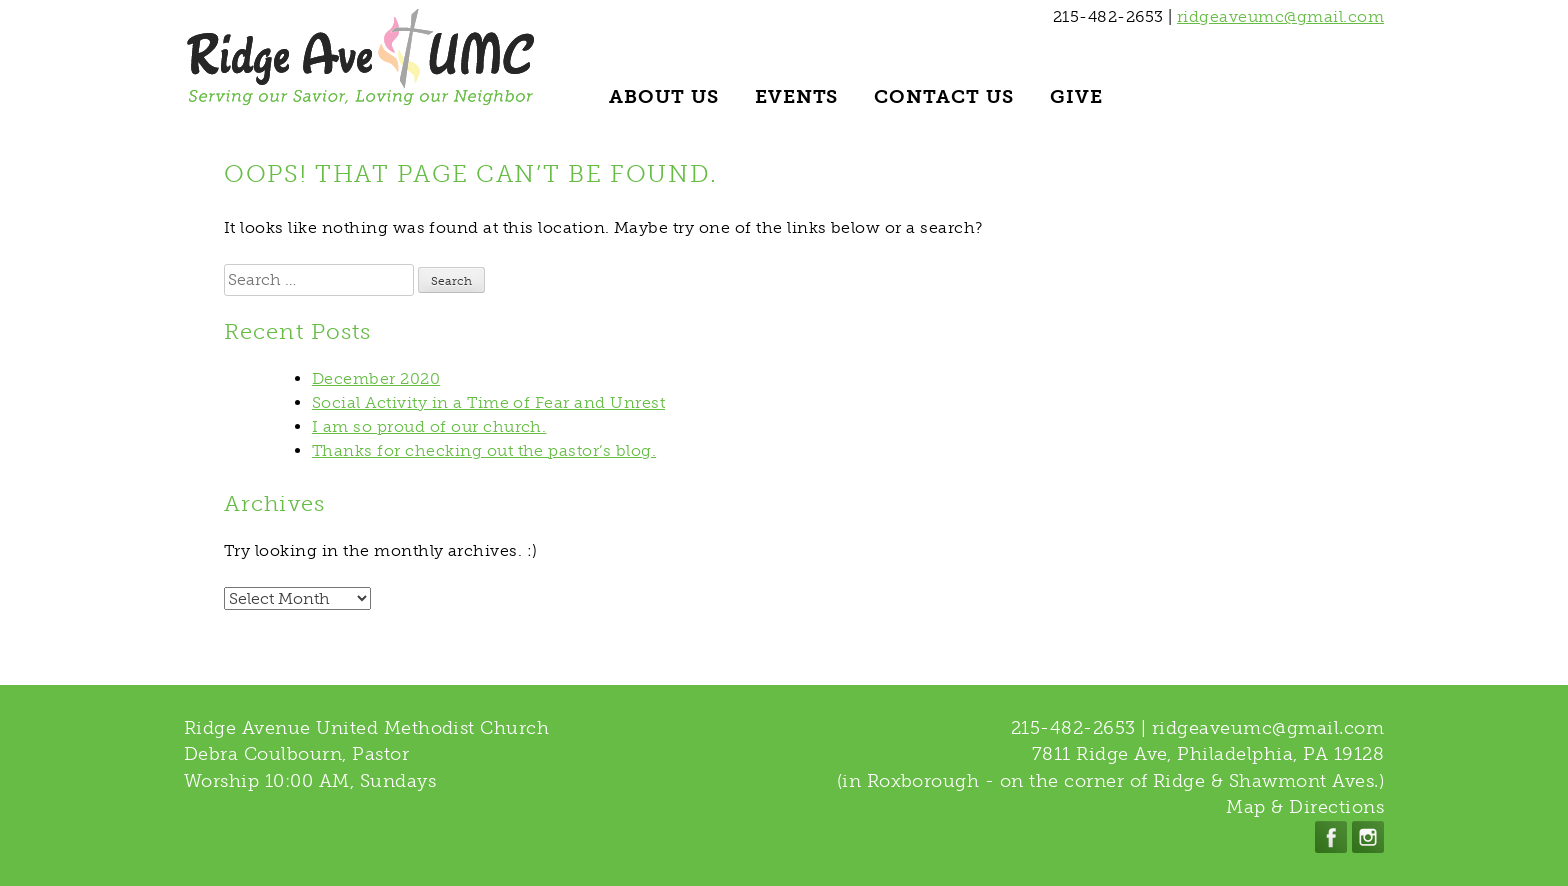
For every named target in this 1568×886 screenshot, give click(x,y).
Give (1076, 96)
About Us (664, 96)
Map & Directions (1305, 807)
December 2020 (376, 378)
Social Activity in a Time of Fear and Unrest (488, 402)
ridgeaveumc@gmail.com (1280, 16)
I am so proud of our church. (429, 426)
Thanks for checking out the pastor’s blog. (484, 450)
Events (797, 96)
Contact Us (944, 96)
